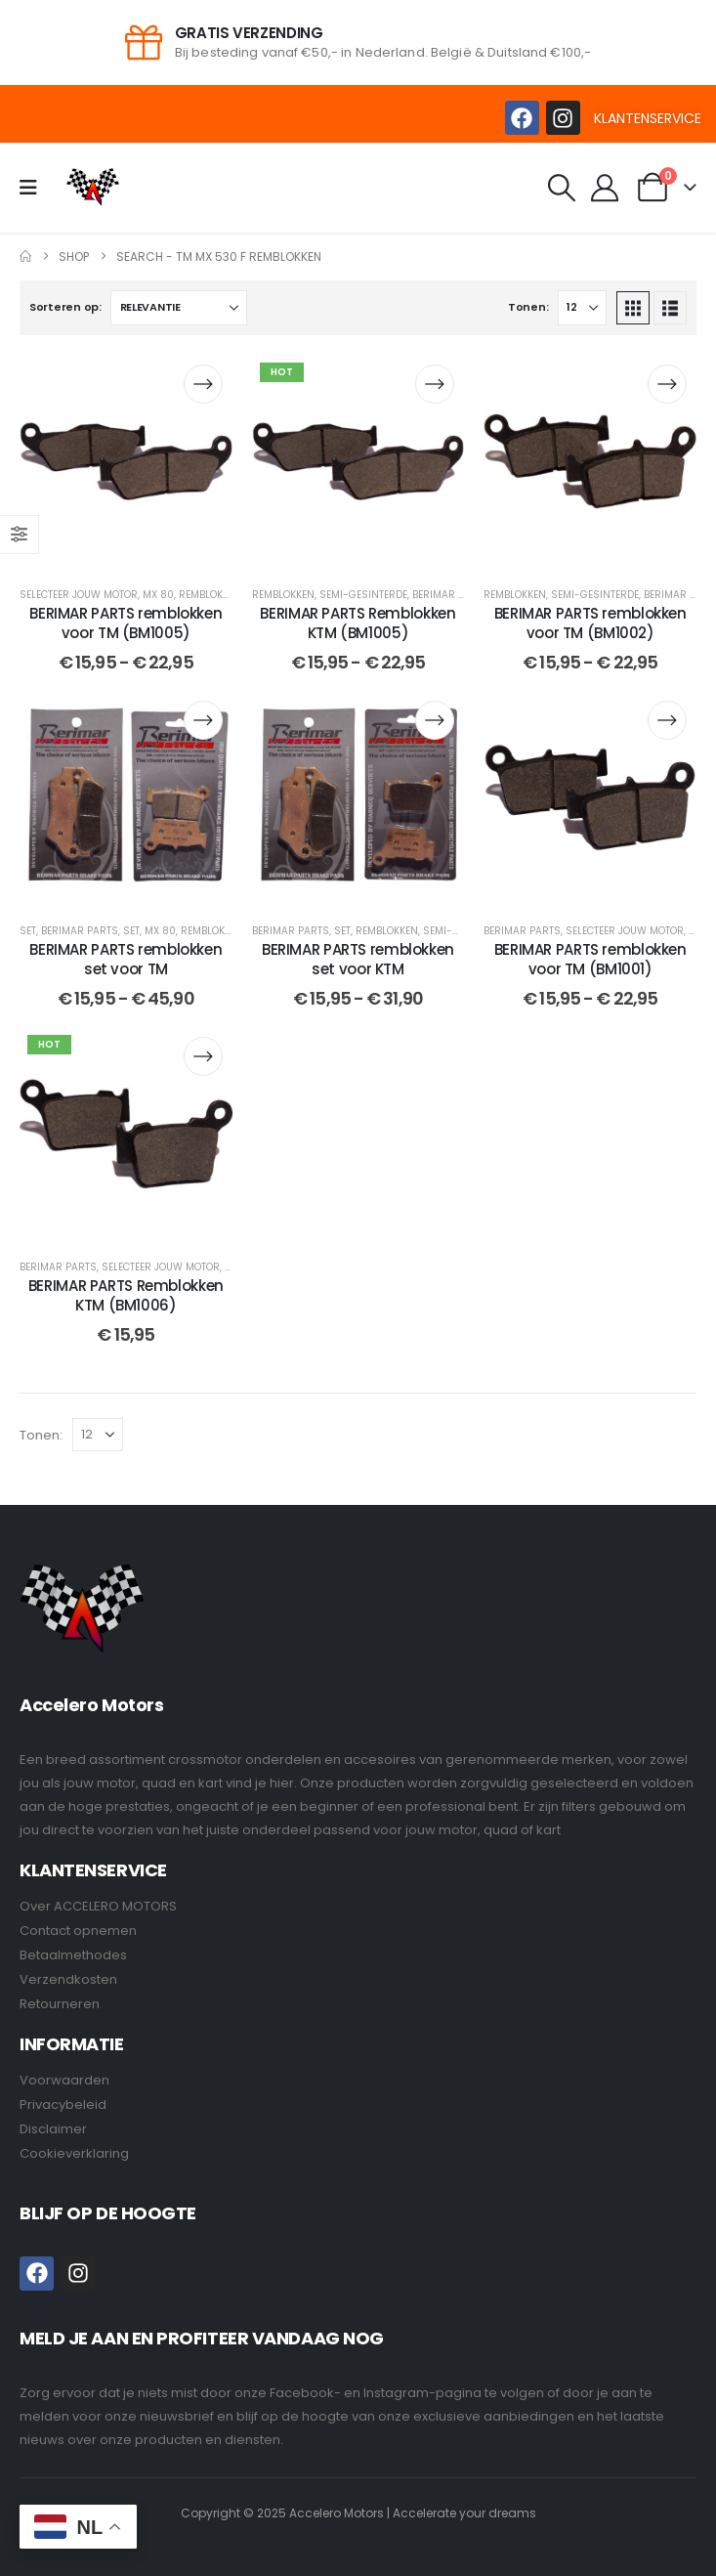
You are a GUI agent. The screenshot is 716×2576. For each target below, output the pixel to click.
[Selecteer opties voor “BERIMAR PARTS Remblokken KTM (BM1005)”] (434, 384)
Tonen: (528, 307)
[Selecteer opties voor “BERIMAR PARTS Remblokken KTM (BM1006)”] (203, 1056)
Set (28, 930)
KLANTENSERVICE (647, 118)
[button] (561, 187)
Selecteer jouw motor (79, 594)
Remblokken (210, 594)
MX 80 (158, 594)
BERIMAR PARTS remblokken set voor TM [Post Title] (125, 959)
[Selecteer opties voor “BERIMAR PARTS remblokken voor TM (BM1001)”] (667, 720)
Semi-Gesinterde (363, 594)
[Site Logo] (93, 187)
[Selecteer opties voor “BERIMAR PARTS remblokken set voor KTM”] (434, 720)
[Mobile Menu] (35, 187)
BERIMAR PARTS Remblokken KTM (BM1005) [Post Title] (357, 623)
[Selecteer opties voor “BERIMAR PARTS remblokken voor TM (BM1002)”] (667, 384)
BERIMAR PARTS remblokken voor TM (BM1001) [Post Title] (590, 959)
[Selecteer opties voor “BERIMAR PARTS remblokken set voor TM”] (203, 720)
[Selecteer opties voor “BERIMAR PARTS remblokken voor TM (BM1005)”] (203, 384)
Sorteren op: (65, 307)
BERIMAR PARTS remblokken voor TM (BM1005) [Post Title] (125, 623)
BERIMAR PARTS (450, 594)
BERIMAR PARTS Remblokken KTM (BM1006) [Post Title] (126, 1295)
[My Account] (605, 187)
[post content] (126, 461)
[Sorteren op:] (178, 307)
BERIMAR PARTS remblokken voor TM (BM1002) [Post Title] (590, 623)
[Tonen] (582, 307)
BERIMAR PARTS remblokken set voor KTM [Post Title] (358, 959)
